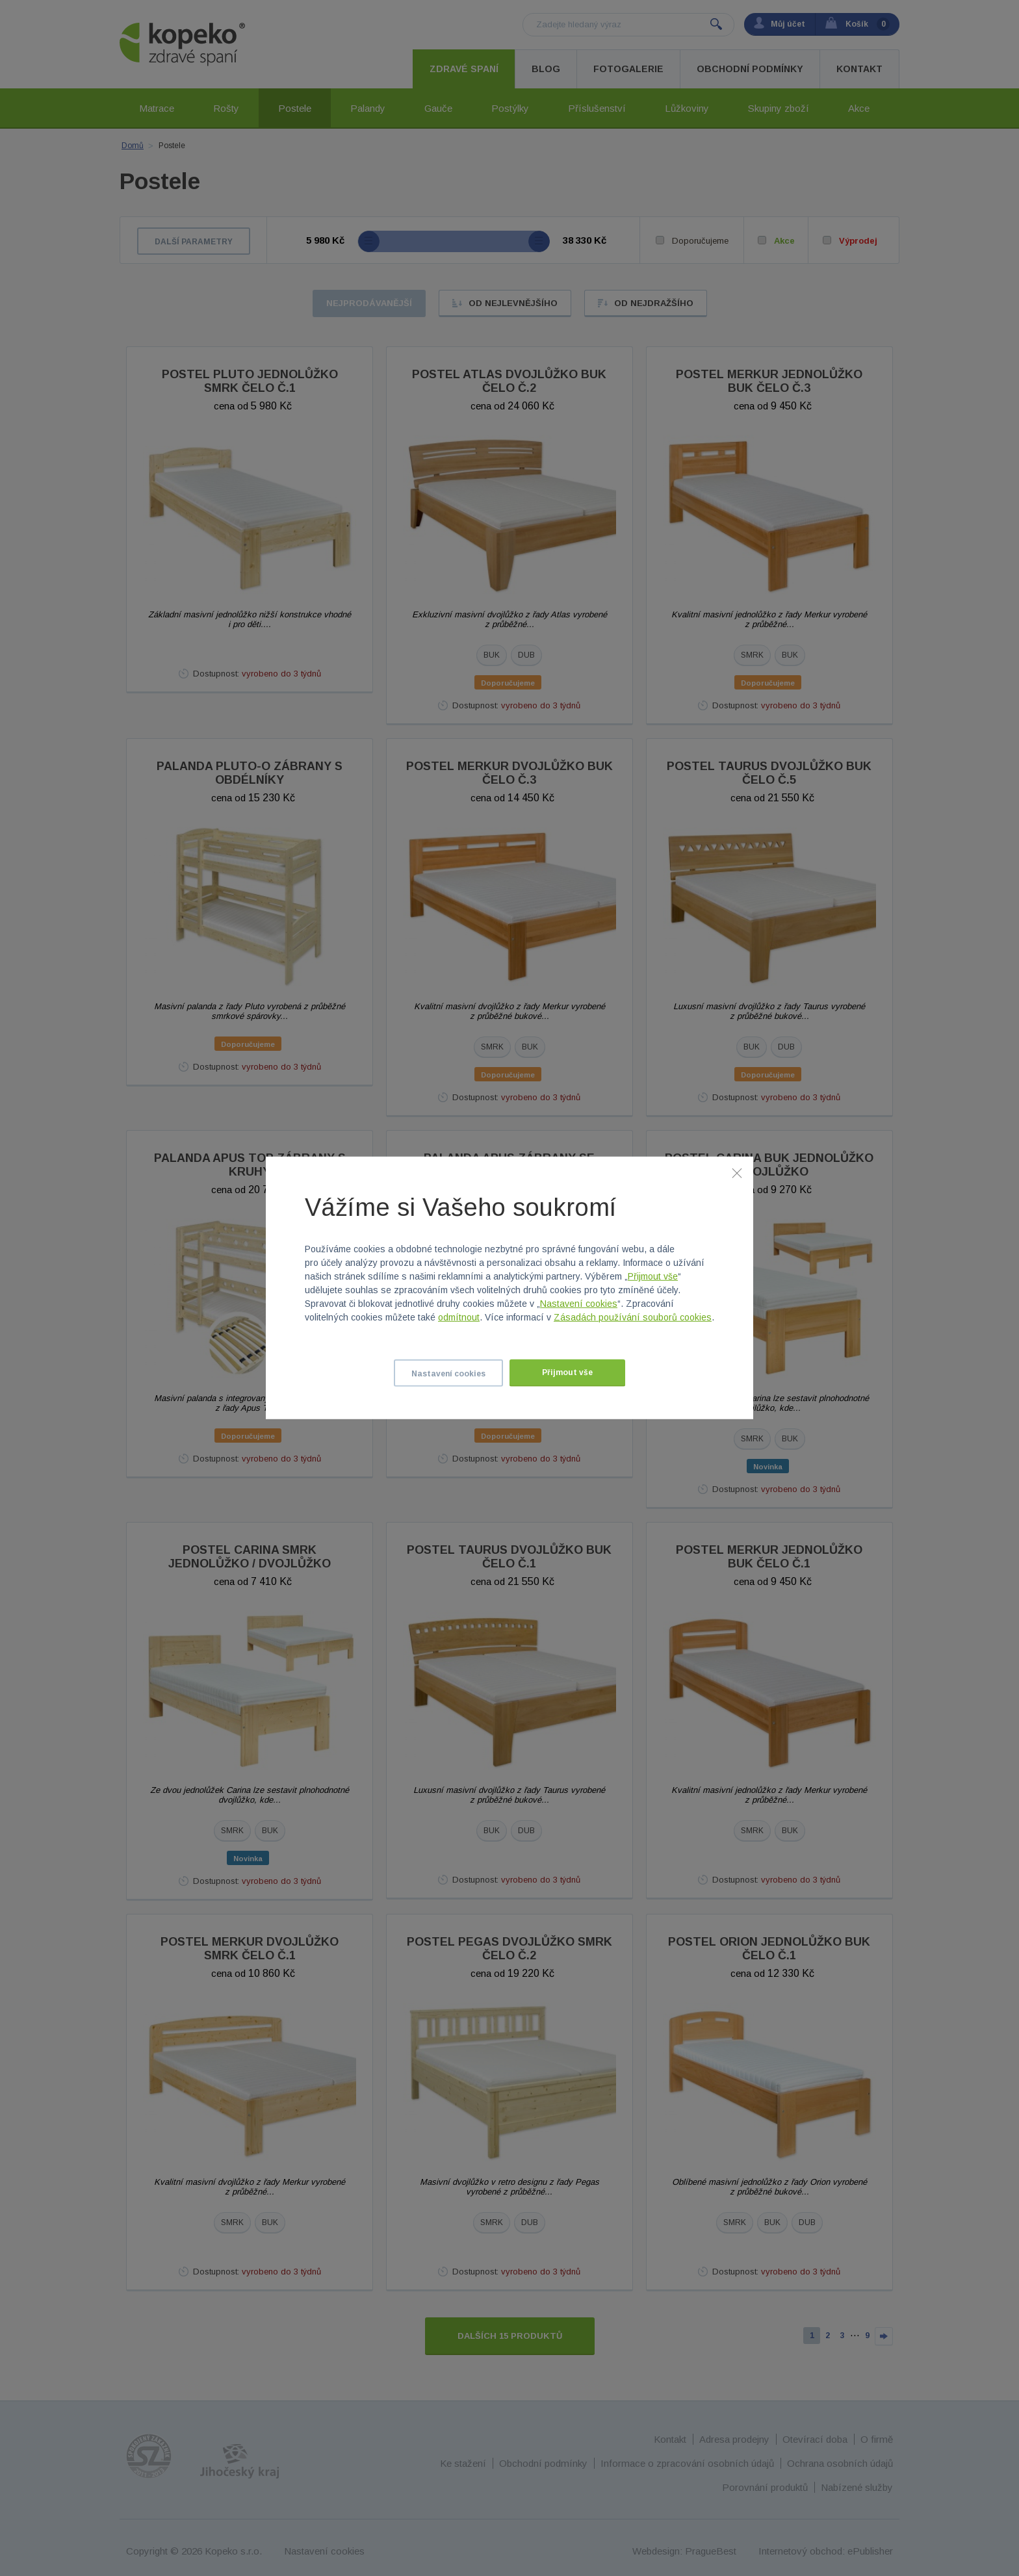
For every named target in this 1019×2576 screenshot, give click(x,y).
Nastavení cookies (578, 1303)
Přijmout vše (653, 1276)
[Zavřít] (736, 1172)
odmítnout (459, 1317)
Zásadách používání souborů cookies (633, 1317)
